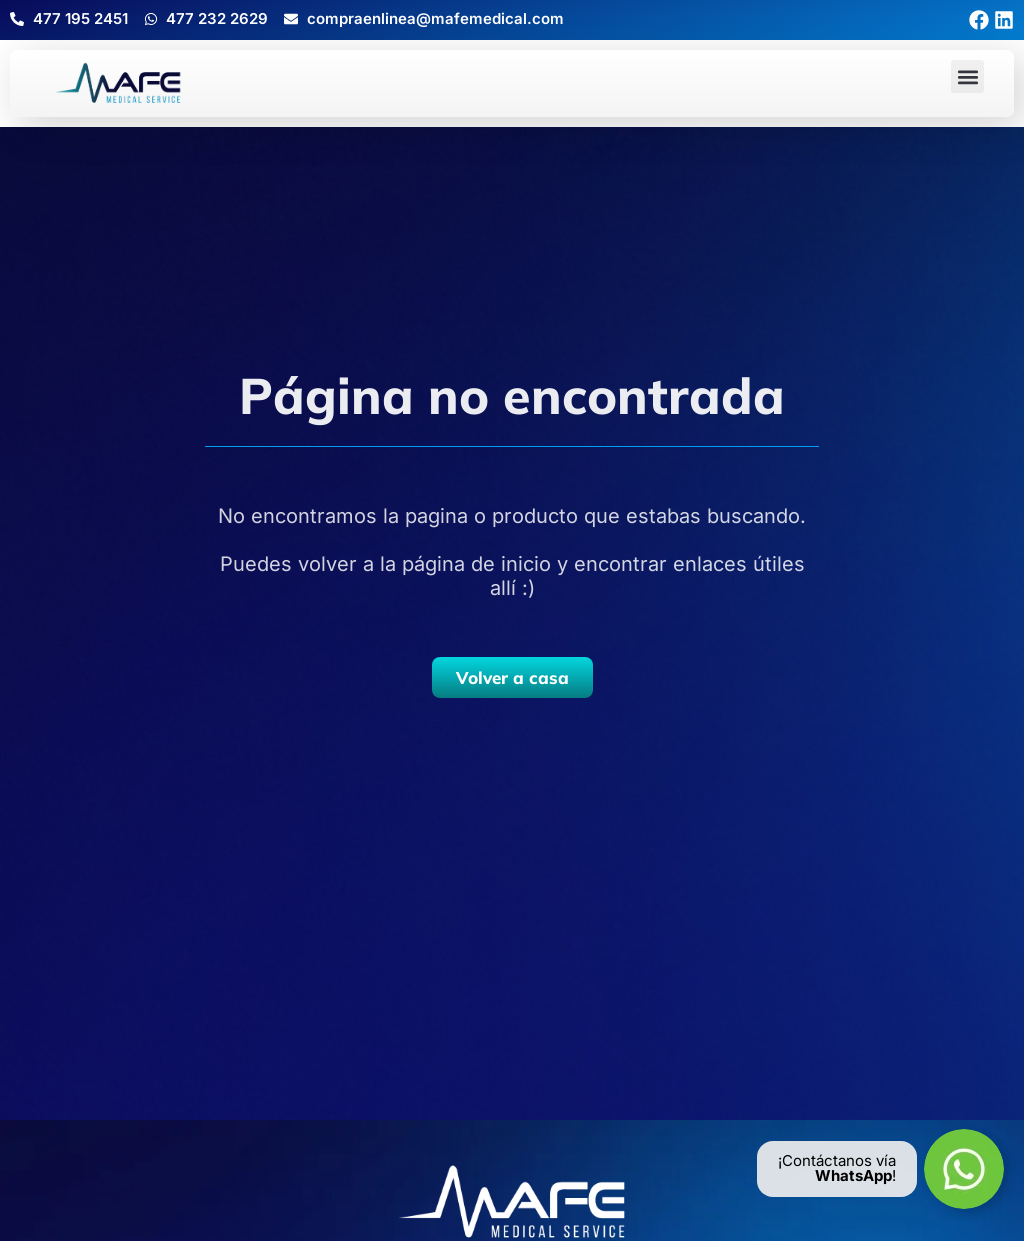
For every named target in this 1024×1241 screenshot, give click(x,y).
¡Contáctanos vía (837, 1160)
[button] (967, 76)
